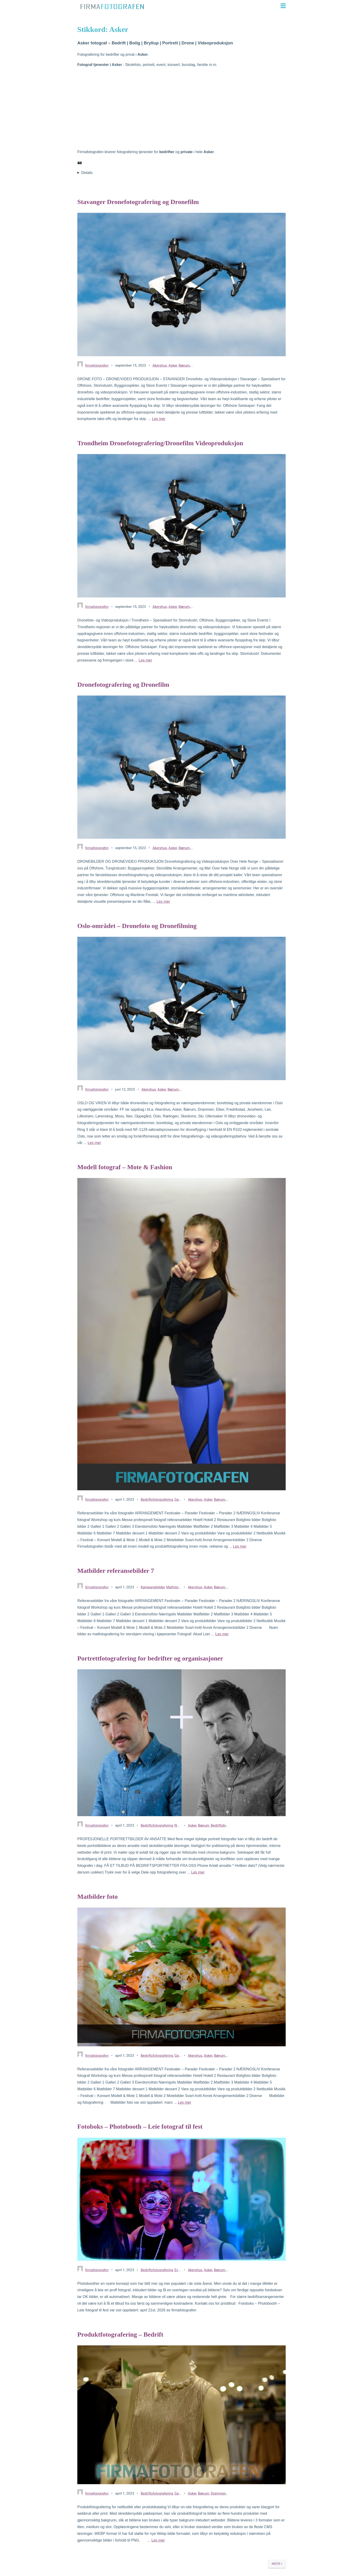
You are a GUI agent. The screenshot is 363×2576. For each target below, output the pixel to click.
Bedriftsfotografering (157, 1499)
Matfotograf (175, 1587)
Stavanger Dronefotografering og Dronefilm (138, 201)
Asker (173, 365)
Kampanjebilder (153, 1587)
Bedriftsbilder (221, 1825)
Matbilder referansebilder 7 (115, 1570)
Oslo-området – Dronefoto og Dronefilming (137, 925)
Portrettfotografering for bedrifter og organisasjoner (150, 1658)
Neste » (277, 2563)
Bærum (184, 365)
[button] (217, 6)
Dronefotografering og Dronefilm (123, 684)
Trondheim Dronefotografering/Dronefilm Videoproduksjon (160, 443)
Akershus (160, 365)
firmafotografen (97, 365)
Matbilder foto (97, 1896)
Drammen (218, 2493)
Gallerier (181, 1499)
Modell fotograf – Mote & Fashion (124, 1167)
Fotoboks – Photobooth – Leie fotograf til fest (140, 2126)
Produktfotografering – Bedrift (120, 2334)
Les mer (159, 419)
